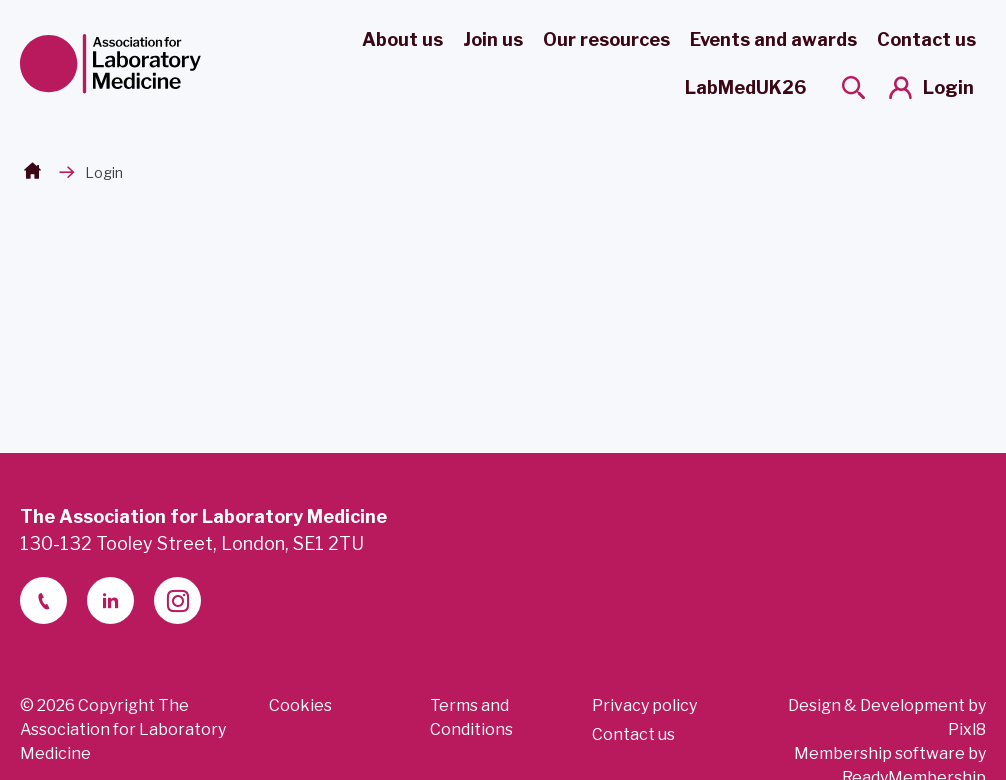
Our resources (606, 39)
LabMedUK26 (745, 87)
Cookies (300, 705)
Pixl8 (967, 729)
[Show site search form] (853, 87)
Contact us (926, 39)
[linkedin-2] (110, 600)
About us (402, 39)
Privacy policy (644, 705)
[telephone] (43, 600)
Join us (493, 39)
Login (948, 87)
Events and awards (773, 39)
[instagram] (177, 600)
